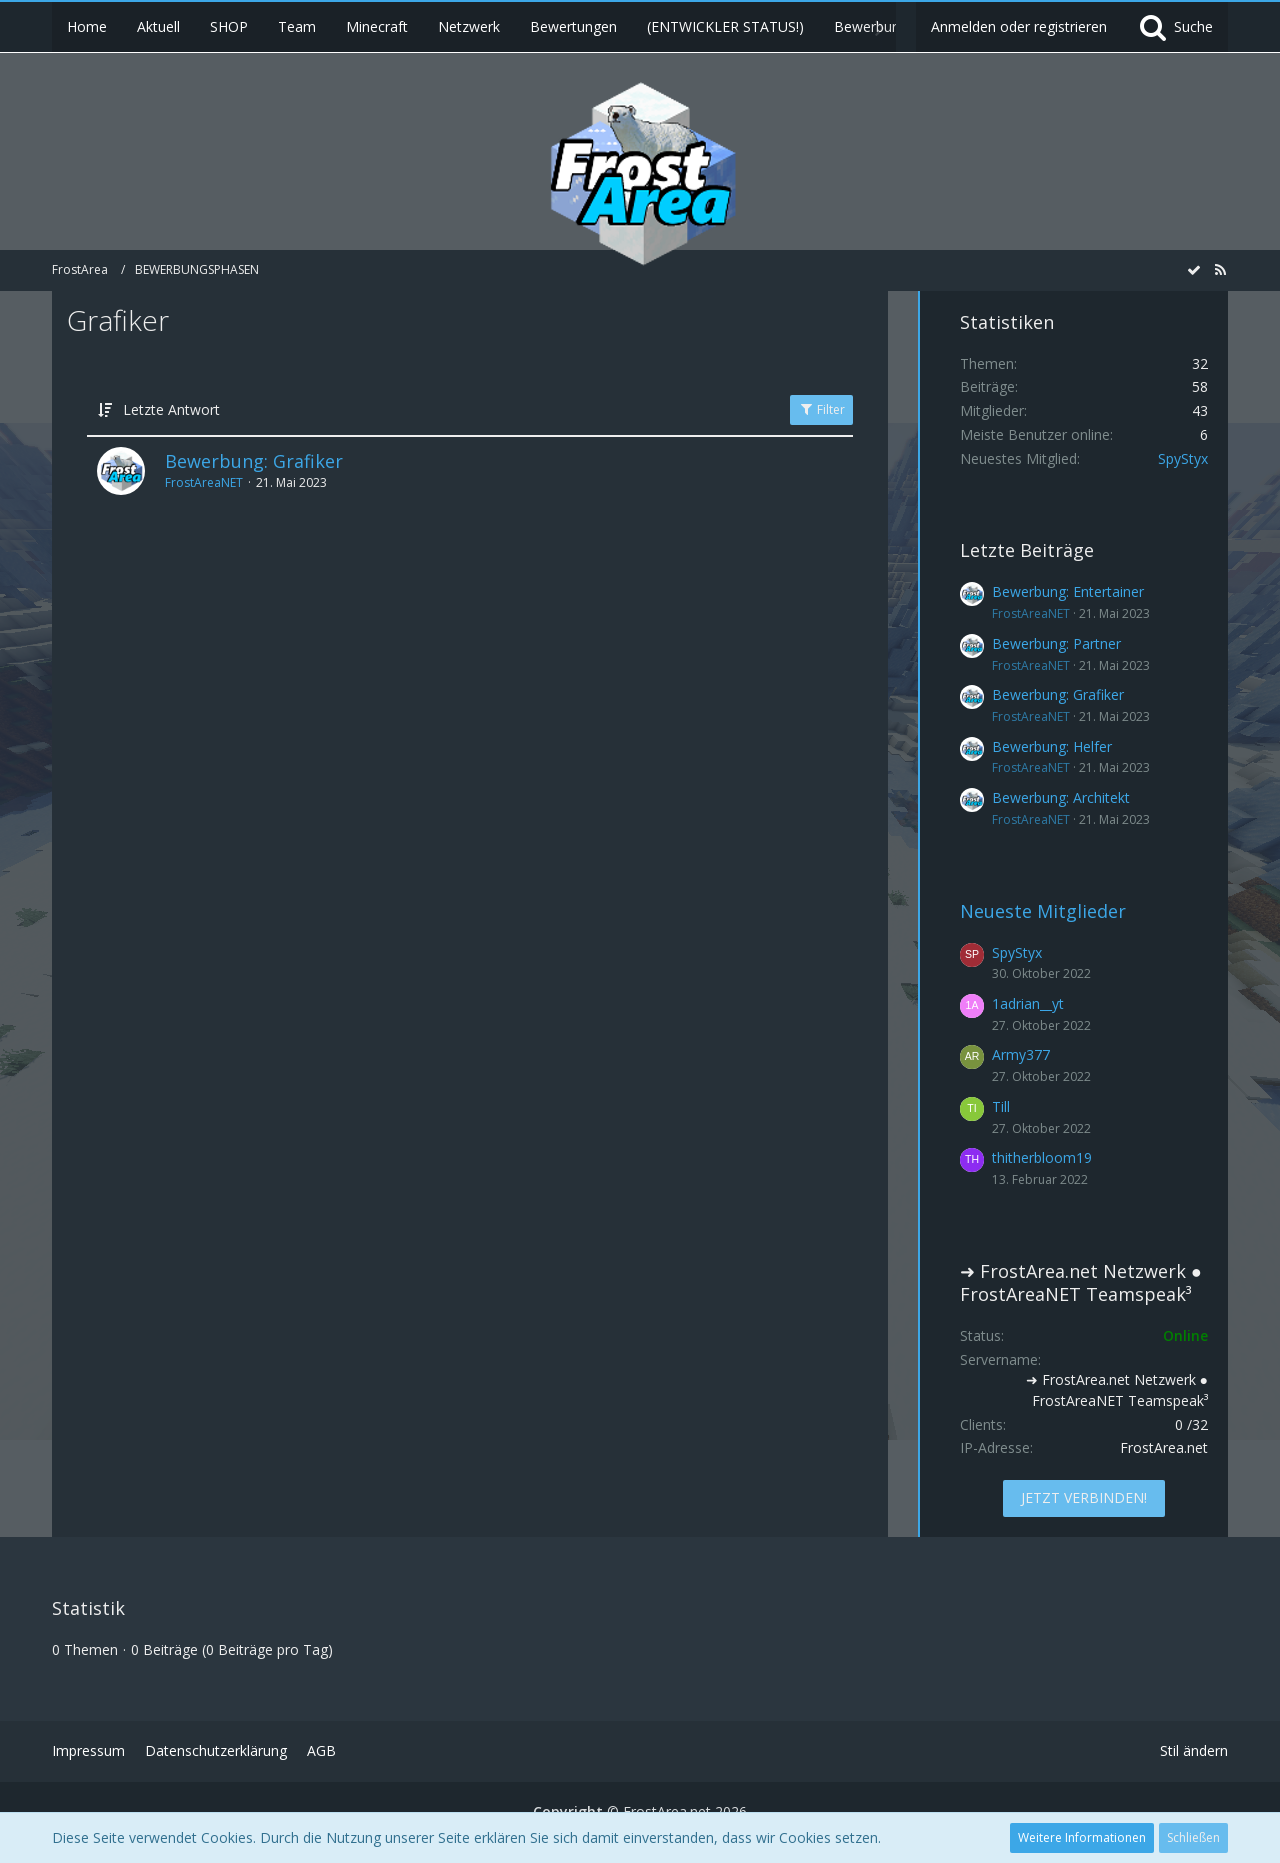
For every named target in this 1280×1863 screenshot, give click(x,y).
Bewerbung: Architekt (1061, 797)
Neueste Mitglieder (1043, 911)
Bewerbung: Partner (1056, 643)
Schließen (1193, 1837)
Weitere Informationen (1082, 1837)
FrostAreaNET (204, 482)
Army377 (1021, 1054)
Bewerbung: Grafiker (254, 461)
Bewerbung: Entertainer (1068, 591)
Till (1001, 1106)
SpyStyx (1183, 458)
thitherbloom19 (1042, 1157)
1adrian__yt (1028, 1003)
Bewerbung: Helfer (1052, 746)
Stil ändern (1194, 1750)
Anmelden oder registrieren (1019, 26)
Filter (821, 409)
